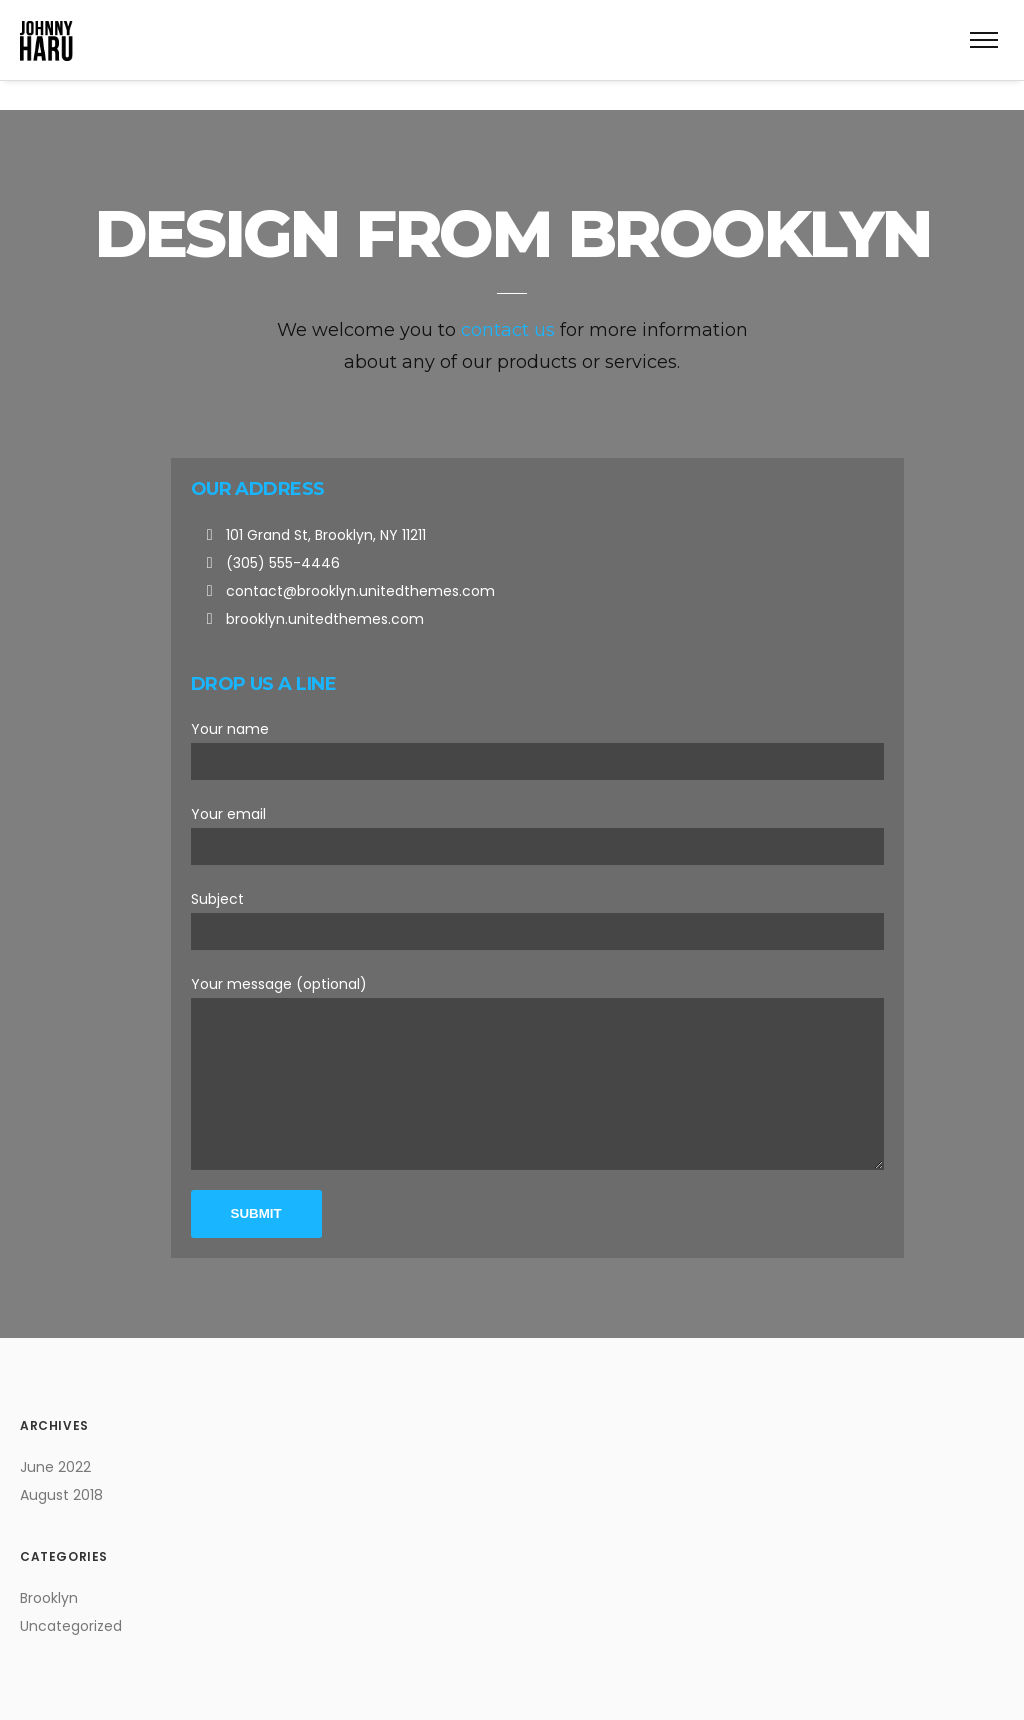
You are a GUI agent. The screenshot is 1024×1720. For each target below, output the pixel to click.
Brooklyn (49, 1598)
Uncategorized (71, 1626)
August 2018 (61, 1495)
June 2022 (55, 1467)
